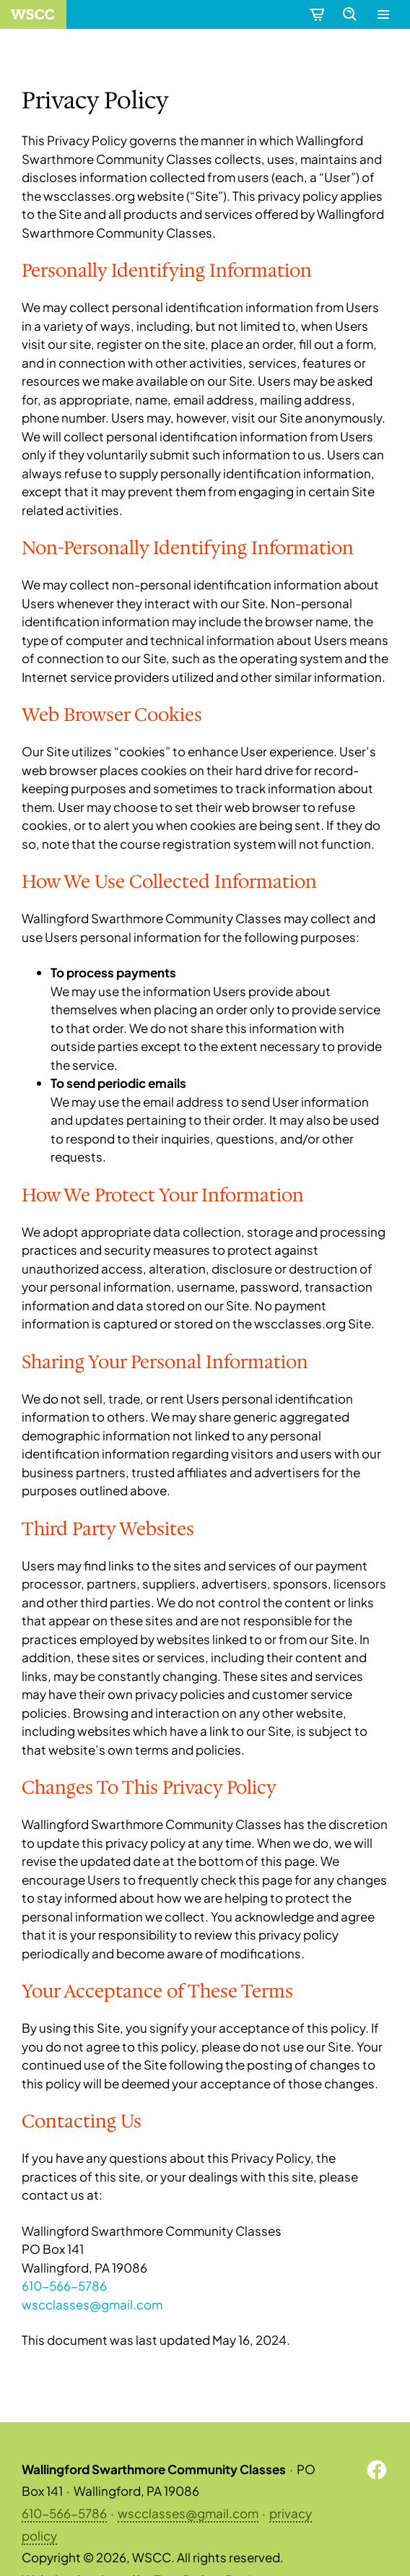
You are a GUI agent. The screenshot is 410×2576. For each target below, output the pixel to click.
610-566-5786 (64, 2286)
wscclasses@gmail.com (92, 2304)
